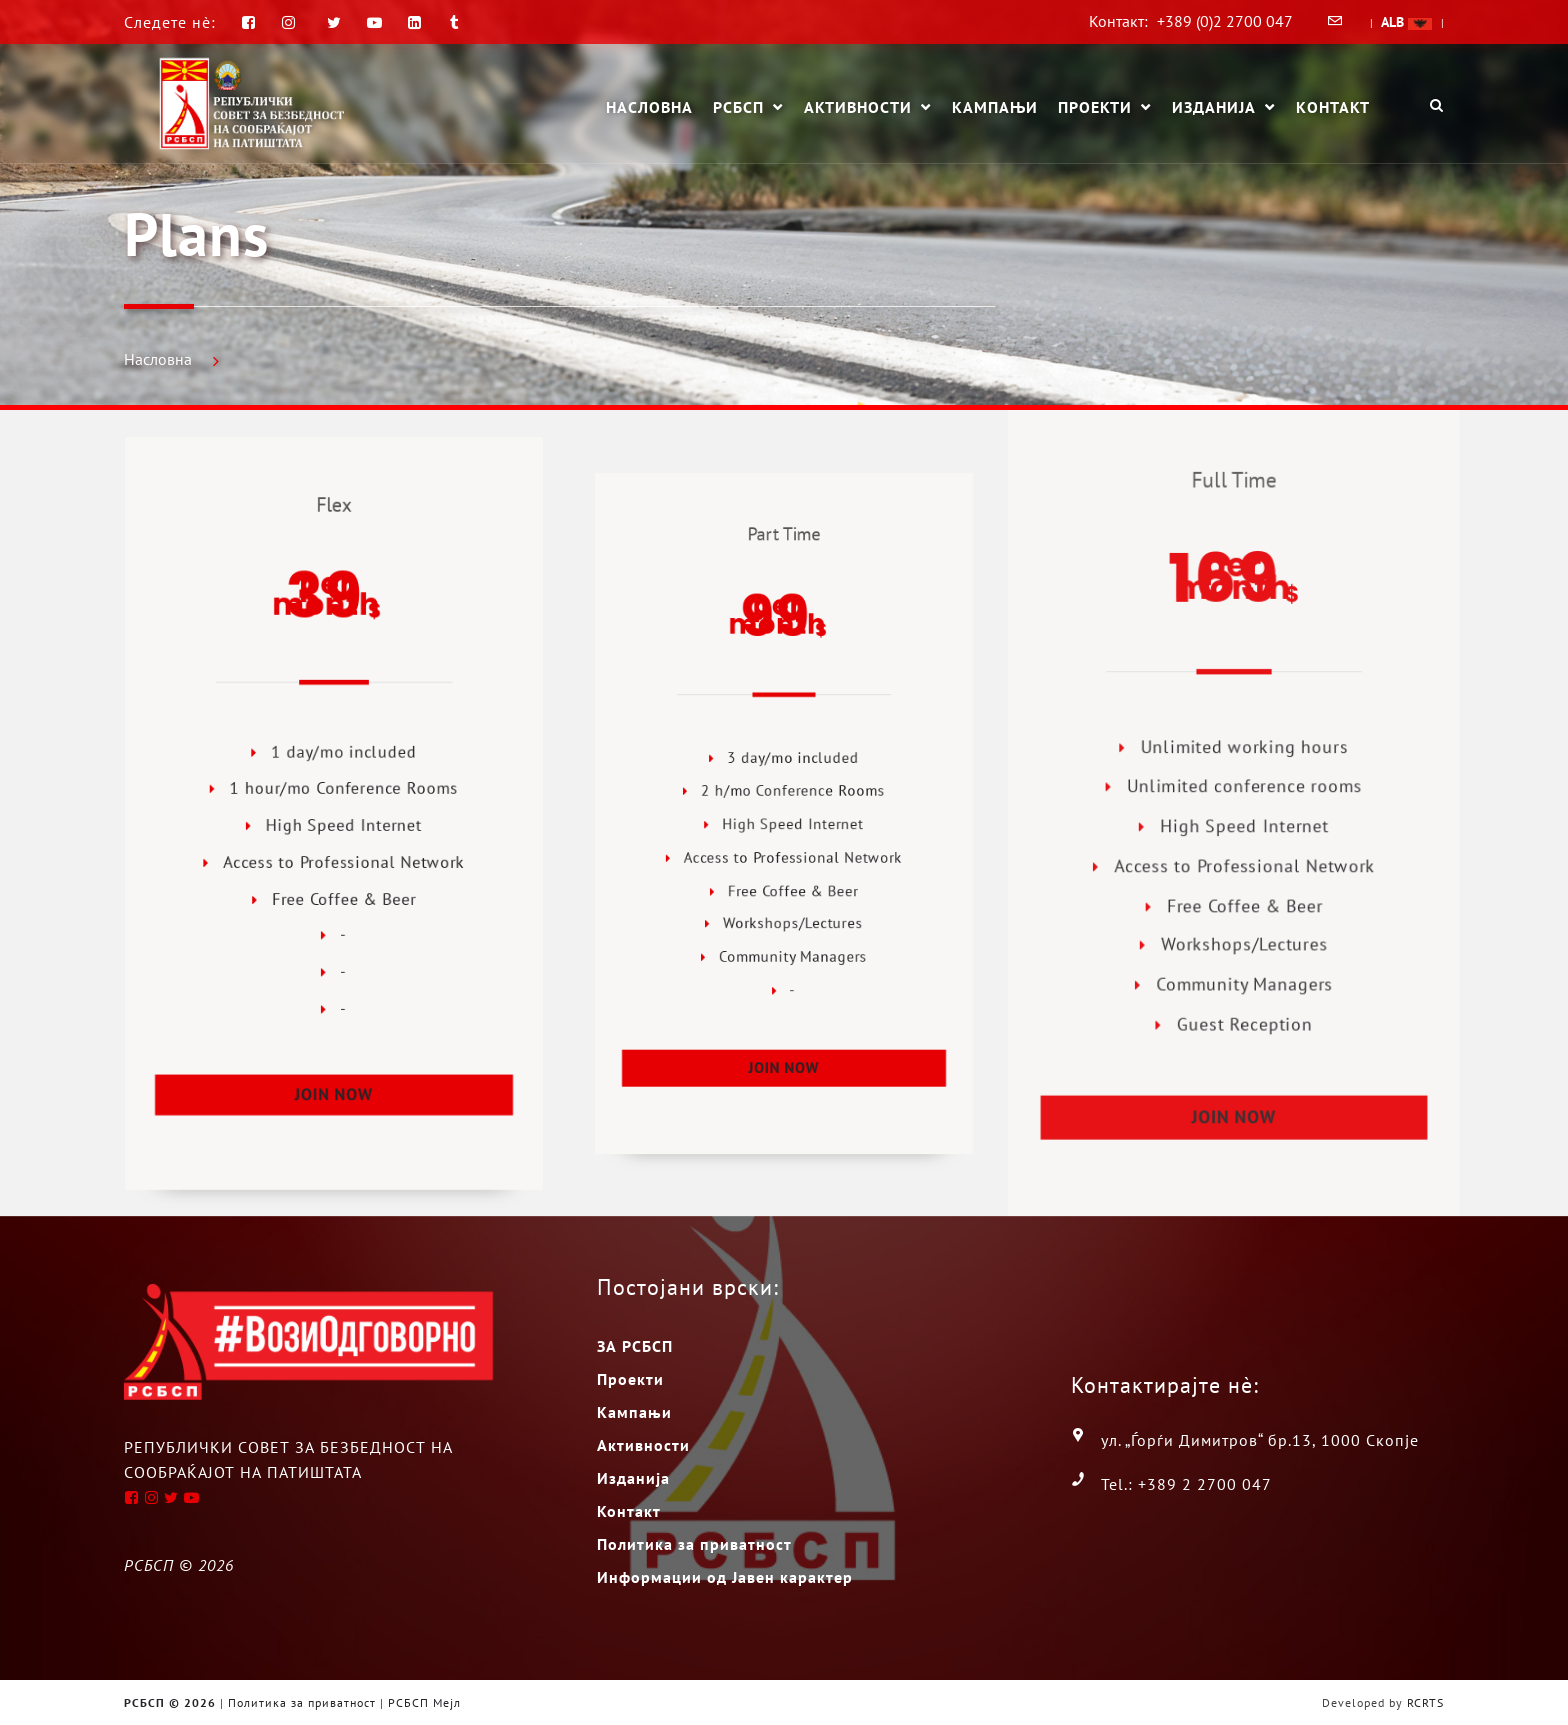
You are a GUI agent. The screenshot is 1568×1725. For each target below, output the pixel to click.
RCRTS (1425, 1702)
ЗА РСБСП (635, 1346)
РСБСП (738, 108)
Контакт (1333, 107)
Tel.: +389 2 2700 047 (1186, 1484)
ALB (1406, 22)
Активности (858, 108)
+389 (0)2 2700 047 (1225, 21)
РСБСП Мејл (424, 1702)
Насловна (649, 107)
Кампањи (995, 107)
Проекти (1095, 108)
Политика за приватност (694, 1544)
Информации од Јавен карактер (725, 1577)
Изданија (1214, 108)
